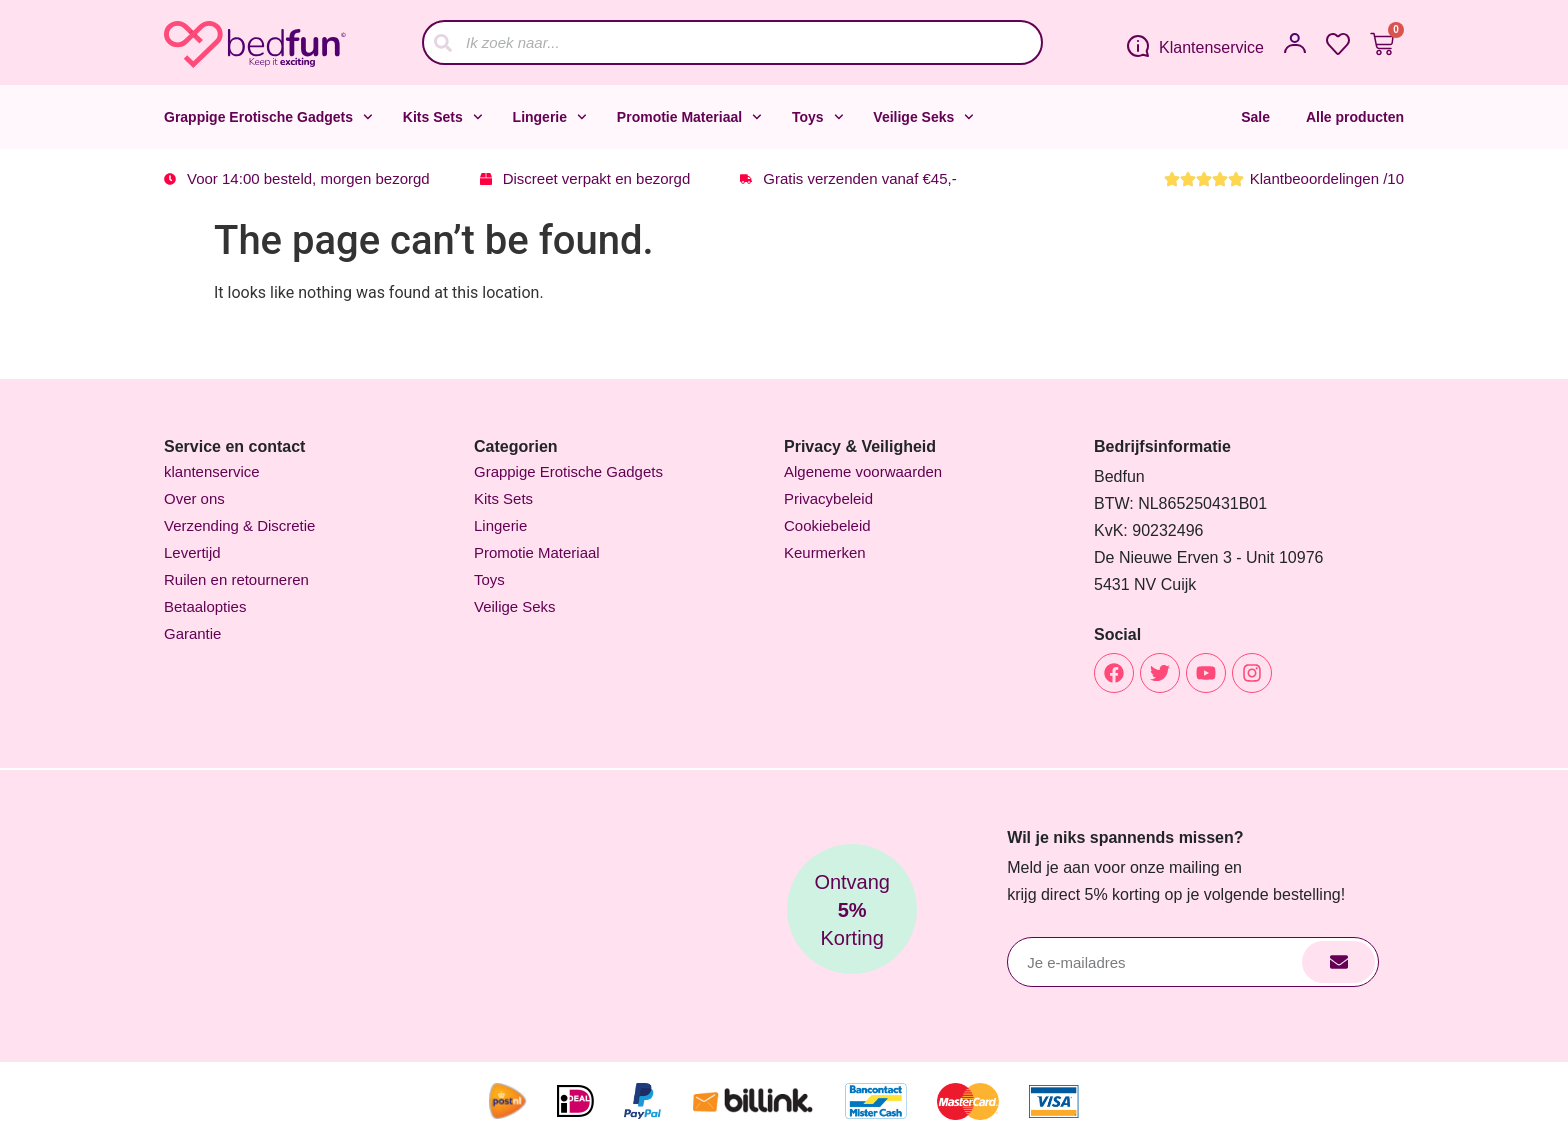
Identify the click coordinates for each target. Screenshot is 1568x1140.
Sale (1255, 117)
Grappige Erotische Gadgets (268, 117)
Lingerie (550, 117)
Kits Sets (443, 117)
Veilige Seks (923, 117)
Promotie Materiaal (689, 117)
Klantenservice (1211, 47)
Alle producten (1355, 117)
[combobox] (732, 42)
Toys (817, 117)
